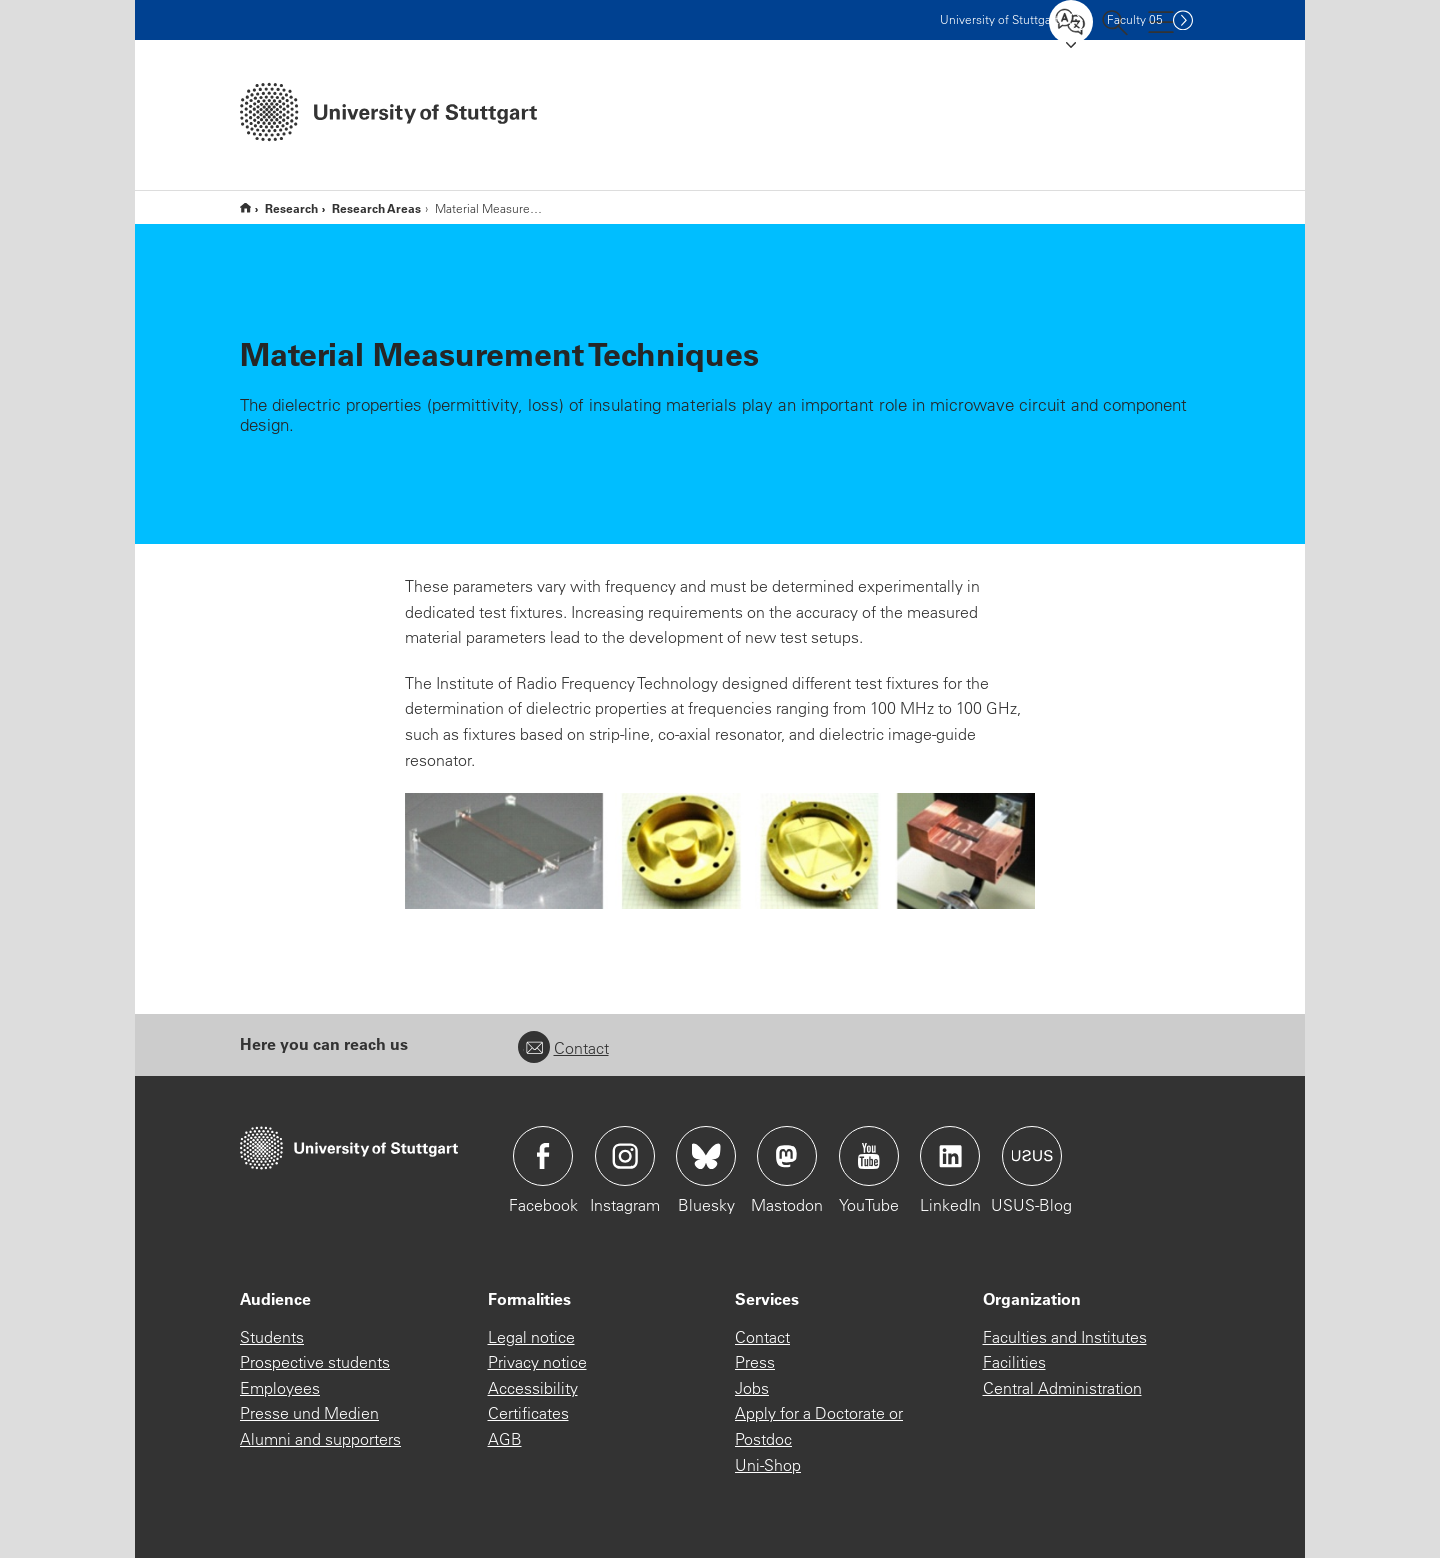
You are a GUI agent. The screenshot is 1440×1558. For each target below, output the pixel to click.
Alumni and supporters (320, 1439)
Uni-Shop (768, 1465)
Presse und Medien (309, 1413)
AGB (505, 1439)
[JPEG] (720, 851)
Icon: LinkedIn (950, 1156)
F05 (1135, 19)
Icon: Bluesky (706, 1156)
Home (245, 207)
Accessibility (533, 1388)
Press (755, 1362)
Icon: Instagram (625, 1156)
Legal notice (531, 1337)
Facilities (1014, 1362)
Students (272, 1337)
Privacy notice (537, 1362)
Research (291, 208)
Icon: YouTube (869, 1156)
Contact (563, 1048)
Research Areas (376, 208)
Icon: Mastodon (787, 1156)
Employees (280, 1388)
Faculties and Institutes (1065, 1337)
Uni (999, 19)
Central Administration (1062, 1388)
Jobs (752, 1388)
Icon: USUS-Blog (1032, 1156)
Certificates (528, 1413)
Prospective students (315, 1362)
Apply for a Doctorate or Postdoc (819, 1426)
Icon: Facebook (543, 1156)
